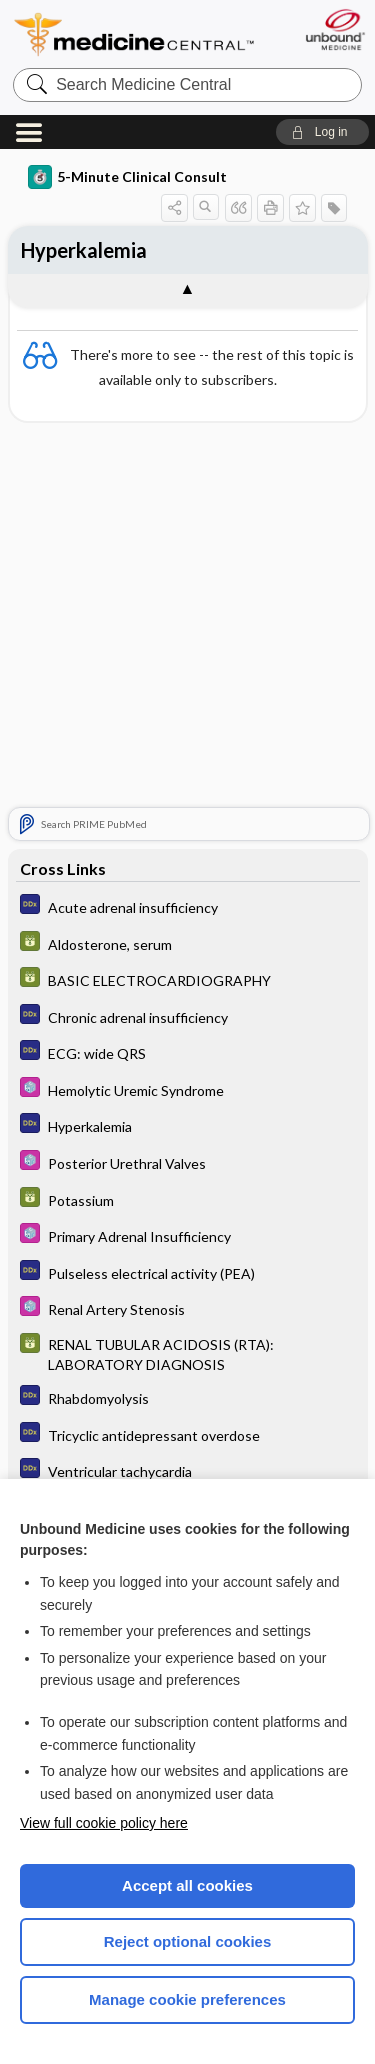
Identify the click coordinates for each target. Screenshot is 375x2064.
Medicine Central (135, 34)
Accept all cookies (187, 1885)
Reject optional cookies (188, 1941)
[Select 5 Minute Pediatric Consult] (188, 1089)
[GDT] (188, 943)
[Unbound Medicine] (334, 29)
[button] (322, 132)
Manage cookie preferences (187, 1999)
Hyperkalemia (84, 250)
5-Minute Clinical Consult (127, 177)
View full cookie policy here (104, 1823)
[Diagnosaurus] (188, 906)
